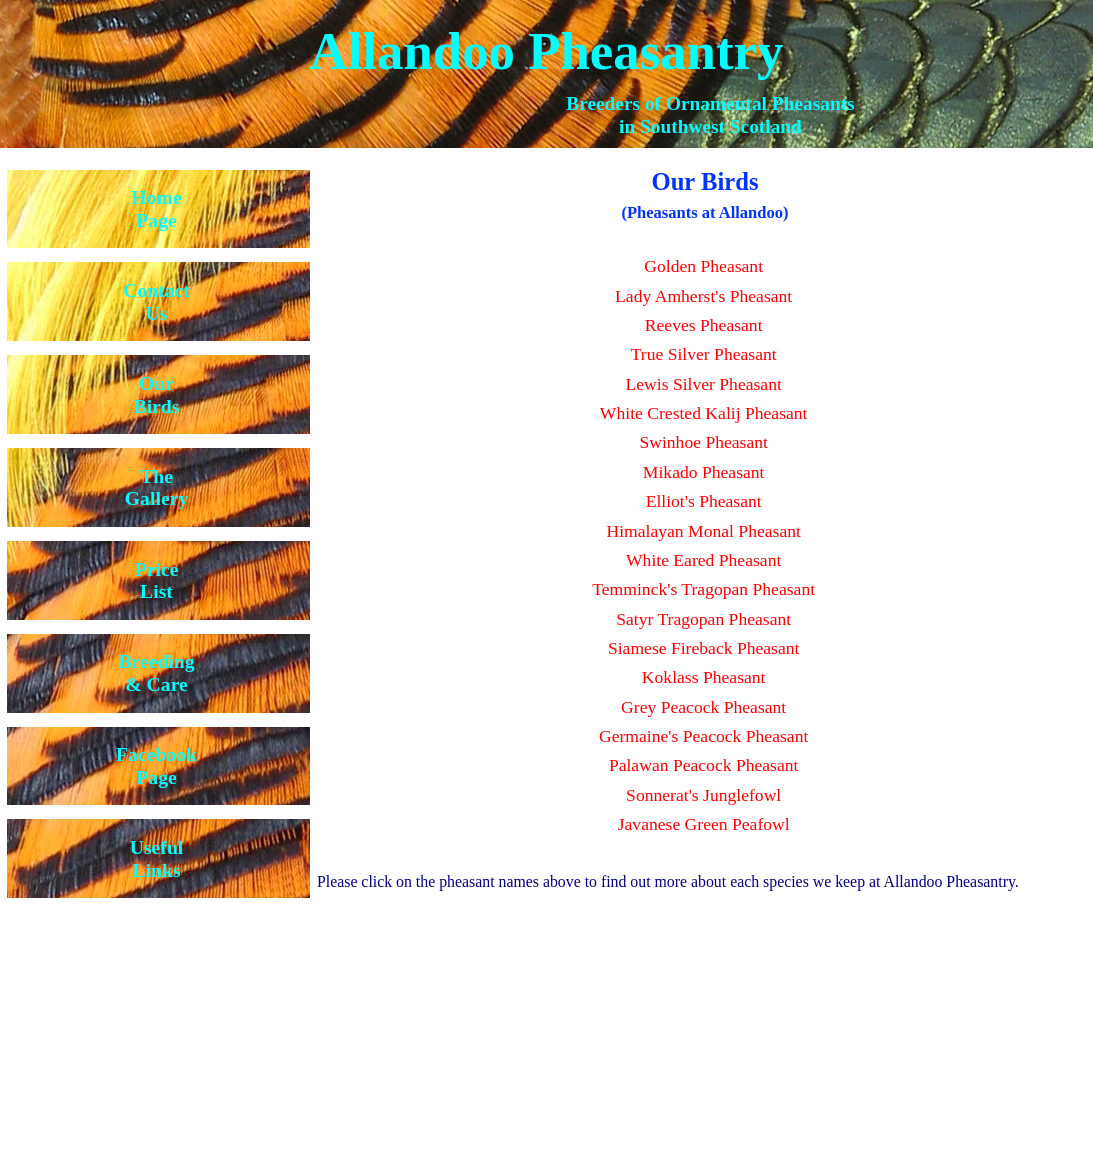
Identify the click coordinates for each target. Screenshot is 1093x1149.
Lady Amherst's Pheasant (703, 296)
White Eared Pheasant (703, 560)
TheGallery (156, 487)
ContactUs (156, 301)
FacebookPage (156, 765)
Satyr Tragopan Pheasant (703, 619)
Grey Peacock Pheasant (703, 707)
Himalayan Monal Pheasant (703, 531)
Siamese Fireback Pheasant (704, 648)
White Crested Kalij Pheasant (704, 413)
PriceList (157, 580)
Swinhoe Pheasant (703, 442)
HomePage (156, 208)
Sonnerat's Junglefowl (703, 795)
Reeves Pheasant (704, 325)
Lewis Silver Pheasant (703, 384)
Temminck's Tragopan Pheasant (703, 589)
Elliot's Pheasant (704, 501)
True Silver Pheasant (704, 354)
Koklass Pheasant (704, 677)
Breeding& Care (156, 672)
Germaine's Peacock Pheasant (703, 736)
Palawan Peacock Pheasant (704, 765)
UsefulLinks (157, 858)
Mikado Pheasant (704, 472)
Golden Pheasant (703, 266)
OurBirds (157, 394)
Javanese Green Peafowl (704, 824)
